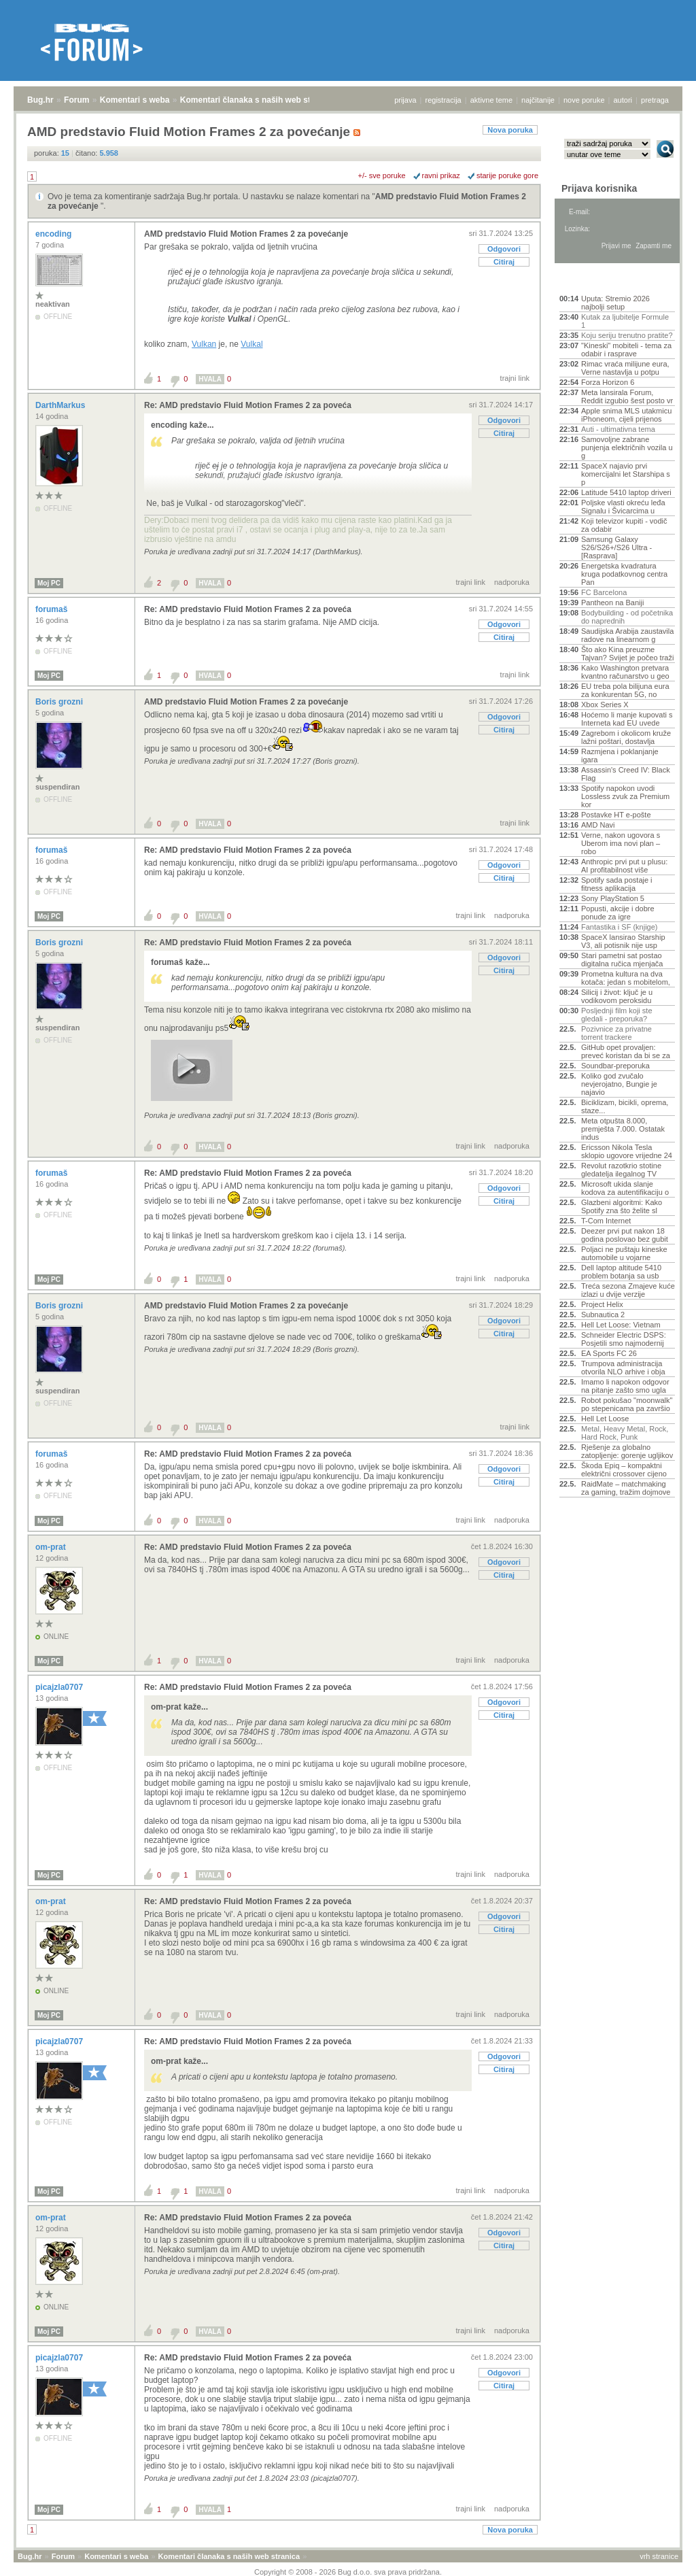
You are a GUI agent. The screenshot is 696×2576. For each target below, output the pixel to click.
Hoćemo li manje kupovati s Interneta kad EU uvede (627, 719)
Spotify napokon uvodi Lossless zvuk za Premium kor (625, 796)
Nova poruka (510, 130)
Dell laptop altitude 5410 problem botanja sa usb (621, 1272)
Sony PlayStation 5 (612, 898)
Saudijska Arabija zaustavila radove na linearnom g (627, 635)
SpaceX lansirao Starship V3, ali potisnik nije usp (623, 941)
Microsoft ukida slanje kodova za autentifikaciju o (625, 1188)
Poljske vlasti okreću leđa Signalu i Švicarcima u (623, 506)
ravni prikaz (441, 175)
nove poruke (584, 100)
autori (623, 100)
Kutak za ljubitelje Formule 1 (625, 321)
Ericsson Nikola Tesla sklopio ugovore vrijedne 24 (626, 1151)
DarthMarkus (61, 405)
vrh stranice (659, 2556)
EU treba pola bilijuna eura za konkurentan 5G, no (625, 690)
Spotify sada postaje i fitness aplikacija (616, 884)
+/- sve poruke (382, 175)
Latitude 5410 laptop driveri (626, 492)
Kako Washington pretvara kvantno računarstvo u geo (625, 672)
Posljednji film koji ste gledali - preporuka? (616, 1014)
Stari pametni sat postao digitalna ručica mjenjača (622, 959)
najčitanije (538, 100)
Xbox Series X (605, 704)
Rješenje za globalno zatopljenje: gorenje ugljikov (627, 1451)
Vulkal (251, 344)
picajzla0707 (60, 1687)
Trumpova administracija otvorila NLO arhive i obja (623, 1367)
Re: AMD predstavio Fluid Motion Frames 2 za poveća (247, 405)
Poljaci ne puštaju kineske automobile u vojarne (624, 1253)
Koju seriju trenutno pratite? (627, 335)
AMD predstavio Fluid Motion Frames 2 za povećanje (246, 234)
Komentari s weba (135, 100)
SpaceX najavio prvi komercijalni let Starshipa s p (625, 474)
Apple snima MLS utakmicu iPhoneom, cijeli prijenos (626, 415)
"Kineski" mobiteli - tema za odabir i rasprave (626, 349)
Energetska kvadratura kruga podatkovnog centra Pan (624, 574)
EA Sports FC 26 (609, 1353)
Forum (76, 100)
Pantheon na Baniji (612, 602)
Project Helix (602, 1304)
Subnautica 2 (603, 1314)
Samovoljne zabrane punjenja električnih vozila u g (627, 447)
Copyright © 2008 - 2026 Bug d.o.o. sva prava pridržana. (348, 2572)
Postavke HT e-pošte (616, 815)
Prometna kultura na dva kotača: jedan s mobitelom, (625, 978)
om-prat (51, 1547)
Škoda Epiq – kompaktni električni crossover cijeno (624, 1469)
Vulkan (204, 344)
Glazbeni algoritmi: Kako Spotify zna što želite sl (621, 1206)
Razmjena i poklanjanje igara (620, 755)
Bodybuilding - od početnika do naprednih (627, 617)
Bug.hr (40, 100)
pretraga (655, 100)
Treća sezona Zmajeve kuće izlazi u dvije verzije (628, 1290)
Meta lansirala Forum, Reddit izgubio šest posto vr (627, 396)
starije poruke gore (507, 175)
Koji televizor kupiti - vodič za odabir (624, 525)
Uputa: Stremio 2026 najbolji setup (615, 302)
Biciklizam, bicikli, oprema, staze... (624, 1106)
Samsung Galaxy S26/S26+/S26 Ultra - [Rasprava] (616, 547)
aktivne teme (491, 100)
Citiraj (504, 262)
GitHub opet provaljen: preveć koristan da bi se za (625, 1051)
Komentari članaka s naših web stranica (257, 100)
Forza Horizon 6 (607, 382)
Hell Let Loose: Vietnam (621, 1325)
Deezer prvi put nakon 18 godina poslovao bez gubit (624, 1235)
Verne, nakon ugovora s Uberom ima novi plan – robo (620, 843)
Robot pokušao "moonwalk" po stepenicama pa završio (626, 1404)
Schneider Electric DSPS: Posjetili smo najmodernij (623, 1339)
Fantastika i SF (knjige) (619, 927)
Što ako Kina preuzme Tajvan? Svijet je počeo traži (627, 653)
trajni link (514, 378)
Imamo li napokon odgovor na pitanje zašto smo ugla (625, 1386)
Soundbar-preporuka (615, 1066)
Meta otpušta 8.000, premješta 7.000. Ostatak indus (623, 1129)
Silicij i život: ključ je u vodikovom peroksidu (616, 996)
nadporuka (511, 582)
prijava (405, 100)
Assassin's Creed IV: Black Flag (625, 774)
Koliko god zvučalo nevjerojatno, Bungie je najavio (619, 1084)
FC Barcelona (604, 592)
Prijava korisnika (599, 188)
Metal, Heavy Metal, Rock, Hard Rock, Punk (624, 1433)
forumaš (52, 609)
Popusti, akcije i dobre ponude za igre (618, 912)
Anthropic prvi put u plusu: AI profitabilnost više (624, 866)
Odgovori (504, 249)
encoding (54, 234)
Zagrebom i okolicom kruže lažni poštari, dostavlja (626, 737)
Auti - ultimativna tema (618, 429)
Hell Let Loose (605, 1418)
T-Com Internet (606, 1221)
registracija (443, 100)
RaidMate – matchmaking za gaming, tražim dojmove (625, 1488)
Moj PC (48, 583)
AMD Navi (598, 825)
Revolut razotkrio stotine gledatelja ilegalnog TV (621, 1170)
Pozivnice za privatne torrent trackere (616, 1033)
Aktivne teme (591, 280)
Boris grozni (60, 702)
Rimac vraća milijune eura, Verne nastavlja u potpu (625, 368)
